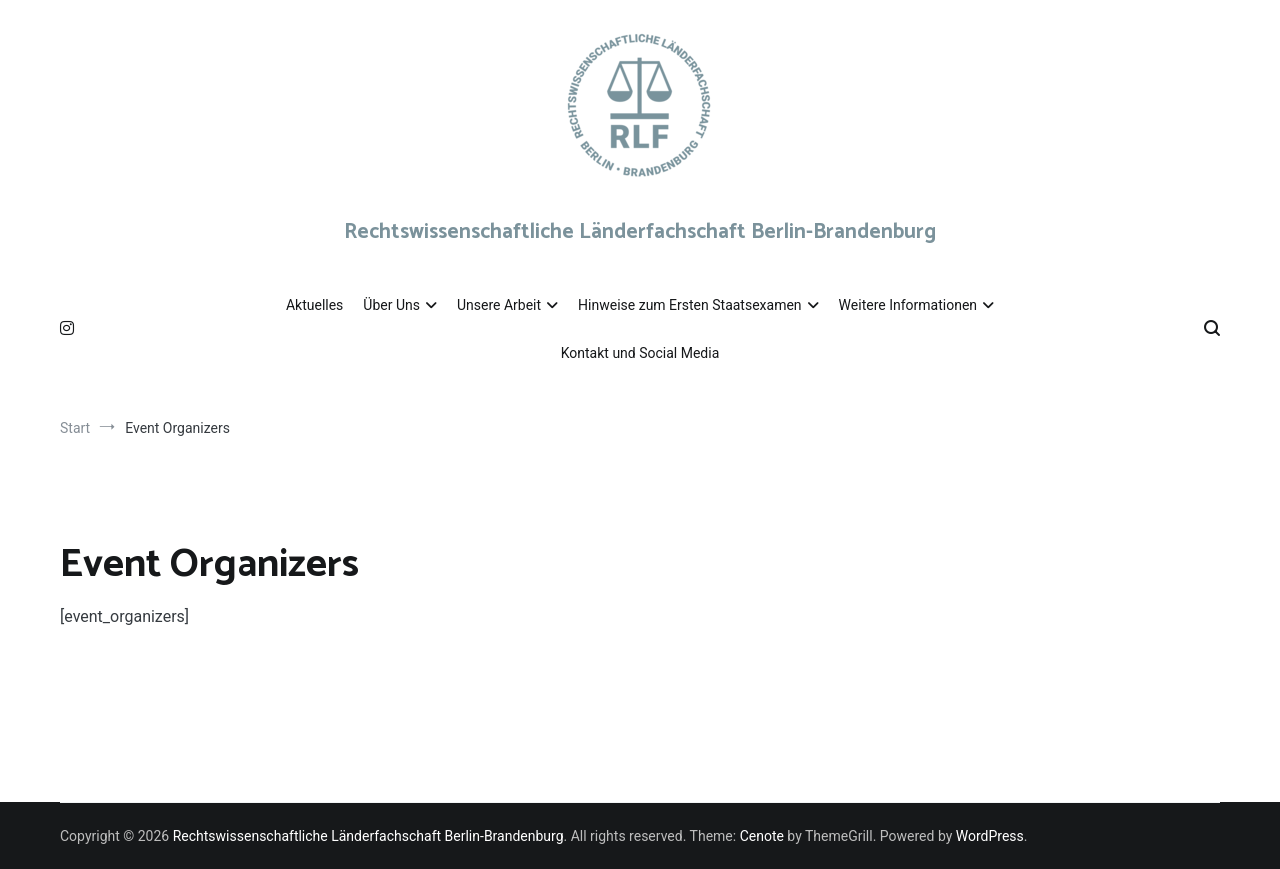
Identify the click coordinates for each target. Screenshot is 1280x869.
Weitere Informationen (908, 305)
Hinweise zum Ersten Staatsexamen (690, 305)
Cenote (762, 836)
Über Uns (391, 305)
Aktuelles (314, 305)
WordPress (990, 836)
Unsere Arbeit (499, 305)
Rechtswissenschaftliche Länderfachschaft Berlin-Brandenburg (640, 232)
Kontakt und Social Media (640, 353)
